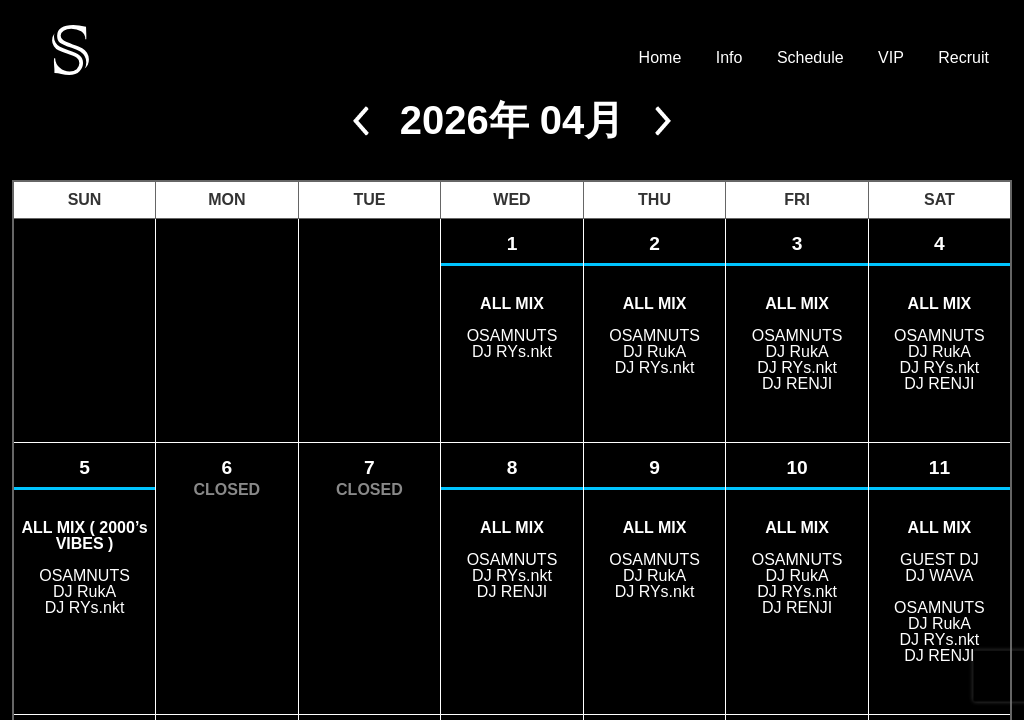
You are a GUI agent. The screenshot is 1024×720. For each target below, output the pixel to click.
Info (729, 58)
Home (660, 58)
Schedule (810, 58)
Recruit (963, 58)
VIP (891, 58)
